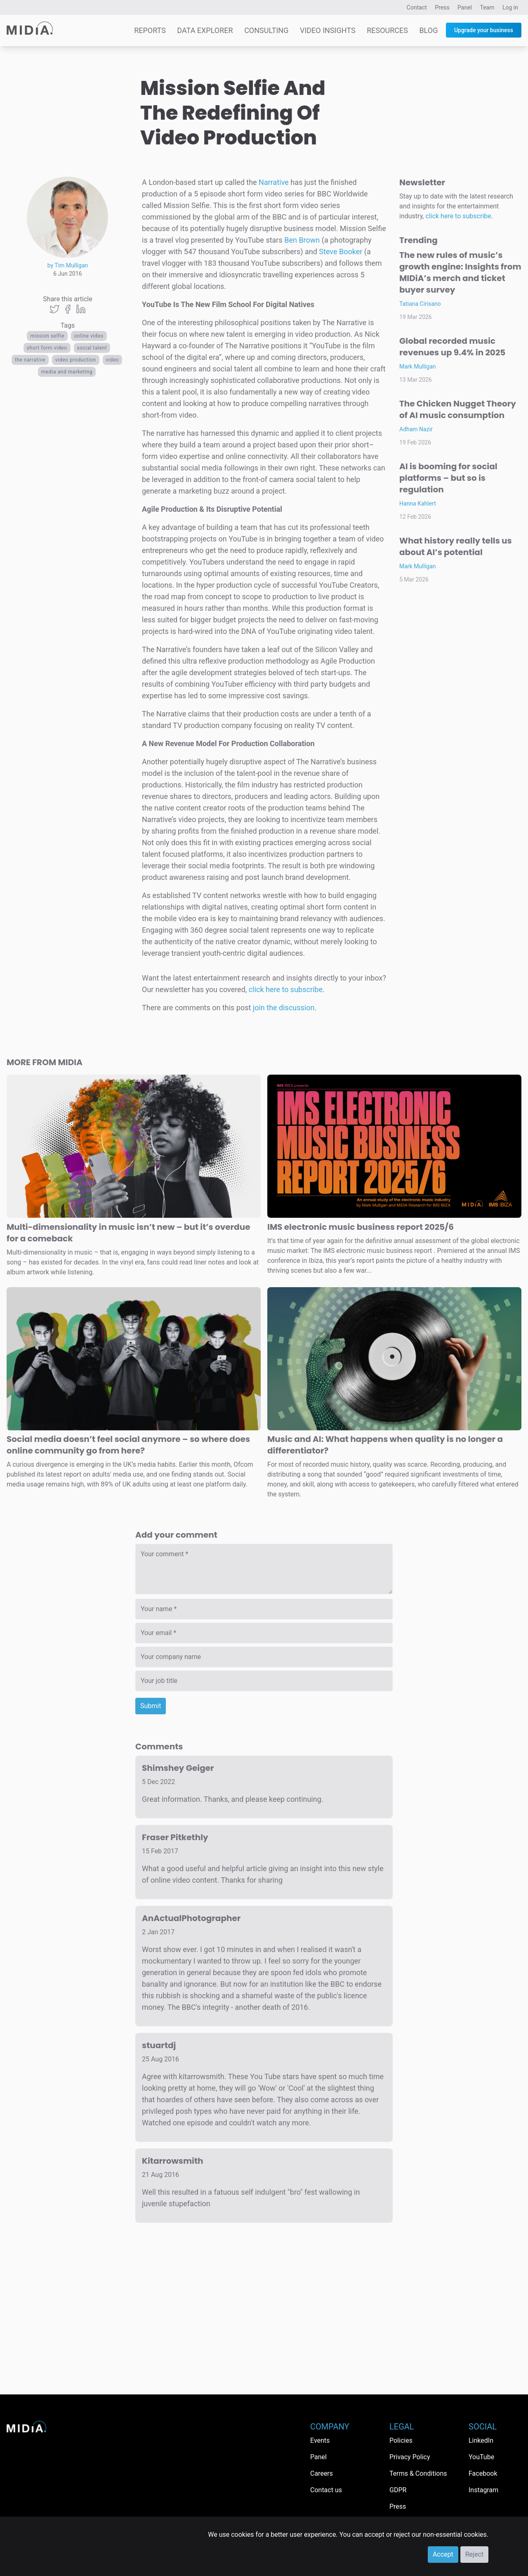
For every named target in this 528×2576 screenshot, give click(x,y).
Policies (400, 2440)
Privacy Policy (409, 2457)
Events (320, 2440)
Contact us (326, 2490)
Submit (150, 1706)
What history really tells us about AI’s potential (455, 546)
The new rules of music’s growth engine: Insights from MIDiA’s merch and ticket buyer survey (460, 272)
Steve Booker (340, 251)
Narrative (274, 182)
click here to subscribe (286, 989)
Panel (464, 7)
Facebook (483, 2473)
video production (75, 360)
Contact (417, 7)
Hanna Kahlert (417, 503)
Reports (150, 30)
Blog (428, 30)
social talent (92, 348)
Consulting (266, 30)
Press (442, 7)
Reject (474, 2554)
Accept (443, 2554)
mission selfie (47, 336)
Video (112, 360)
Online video (89, 336)
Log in (510, 7)
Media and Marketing (66, 372)
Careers (321, 2473)
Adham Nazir (416, 429)
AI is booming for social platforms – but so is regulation (448, 478)
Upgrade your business (483, 30)
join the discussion (284, 1007)
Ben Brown (302, 240)
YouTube (481, 2457)
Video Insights (328, 30)
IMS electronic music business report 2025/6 (360, 1227)
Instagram (483, 2490)
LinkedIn (481, 2440)
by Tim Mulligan (67, 265)
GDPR (397, 2490)
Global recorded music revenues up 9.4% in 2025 (452, 346)
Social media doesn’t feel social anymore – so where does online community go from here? (128, 1444)
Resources (387, 30)
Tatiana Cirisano (420, 303)
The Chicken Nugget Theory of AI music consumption (457, 409)
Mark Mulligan (417, 366)
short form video (47, 348)
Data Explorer (205, 30)
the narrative (30, 360)
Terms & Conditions (418, 2473)
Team (487, 7)
